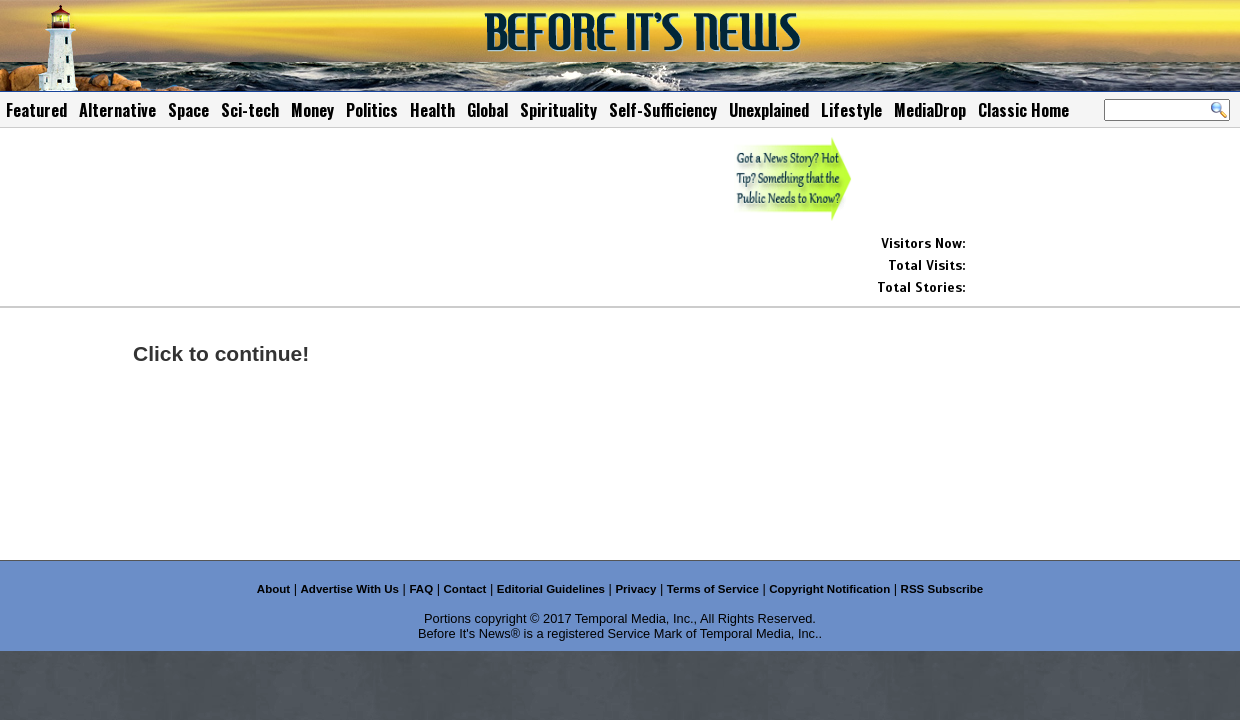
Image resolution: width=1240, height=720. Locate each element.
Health (432, 110)
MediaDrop (930, 110)
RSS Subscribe (942, 589)
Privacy (635, 589)
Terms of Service (713, 589)
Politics (372, 110)
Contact (465, 589)
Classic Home (1023, 110)
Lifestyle (851, 110)
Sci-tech (250, 110)
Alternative (117, 110)
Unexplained (769, 110)
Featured (36, 110)
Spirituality (558, 110)
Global (487, 110)
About (273, 589)
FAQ (421, 589)
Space (188, 110)
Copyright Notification (829, 589)
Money (312, 110)
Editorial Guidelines (551, 589)
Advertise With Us (350, 589)
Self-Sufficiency (663, 110)
